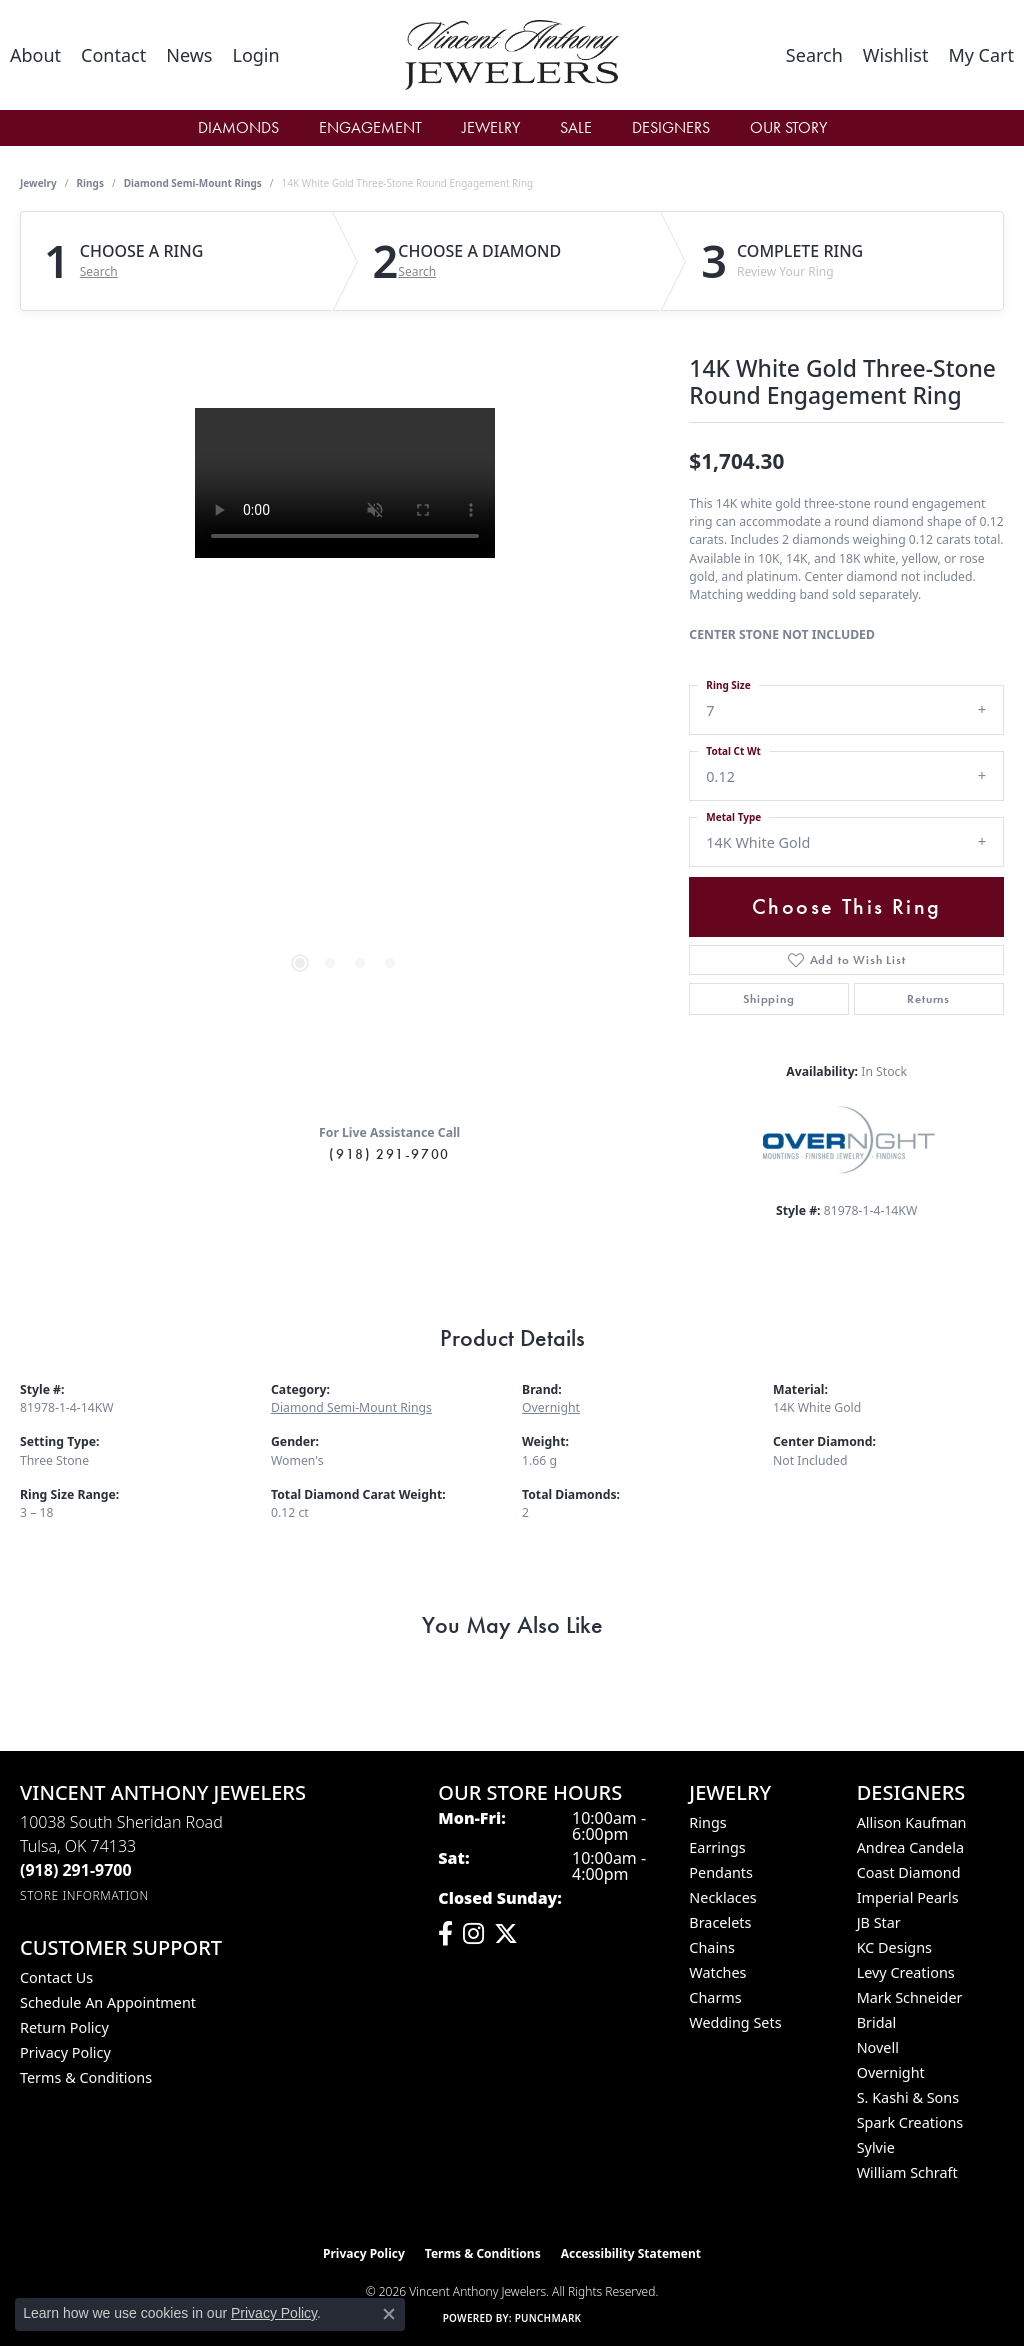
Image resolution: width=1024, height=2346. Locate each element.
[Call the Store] (76, 1870)
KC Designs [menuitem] (894, 1947)
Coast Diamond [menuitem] (909, 1872)
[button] (255, 55)
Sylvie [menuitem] (876, 2147)
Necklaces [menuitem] (722, 1897)
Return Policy (64, 2027)
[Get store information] (84, 1895)
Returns (928, 999)
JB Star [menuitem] (879, 1922)
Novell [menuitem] (878, 2047)
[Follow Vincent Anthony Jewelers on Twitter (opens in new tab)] (506, 1934)
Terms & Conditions (86, 2077)
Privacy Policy (65, 2052)
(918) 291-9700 (389, 1154)
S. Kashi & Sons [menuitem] (908, 2097)
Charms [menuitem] (715, 1997)
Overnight (551, 1407)
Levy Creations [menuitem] (906, 1972)
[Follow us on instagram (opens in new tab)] (473, 1934)
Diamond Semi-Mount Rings (193, 183)
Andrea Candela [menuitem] (910, 1847)
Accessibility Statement (631, 2253)
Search (99, 272)
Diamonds (238, 127)
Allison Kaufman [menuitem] (912, 1822)
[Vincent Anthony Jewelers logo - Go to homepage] (511, 55)
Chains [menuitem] (712, 1947)
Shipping (768, 999)
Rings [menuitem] (707, 1822)
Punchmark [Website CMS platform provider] (548, 2318)
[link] (35, 55)
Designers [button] (671, 127)
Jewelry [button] (491, 127)
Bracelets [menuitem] (720, 1922)
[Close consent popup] (389, 2314)
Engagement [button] (370, 127)
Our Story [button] (788, 127)
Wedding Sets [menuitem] (735, 2022)
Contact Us (56, 1977)
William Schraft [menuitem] (907, 2172)
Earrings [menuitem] (717, 1847)
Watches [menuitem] (717, 1972)
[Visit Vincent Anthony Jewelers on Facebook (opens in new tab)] (445, 1934)
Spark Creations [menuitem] (910, 2122)
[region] (345, 708)
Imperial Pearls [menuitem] (908, 1897)
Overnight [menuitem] (891, 2072)
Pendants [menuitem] (721, 1872)
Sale (576, 127)
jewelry (38, 183)
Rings (90, 183)
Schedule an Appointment (108, 2002)
